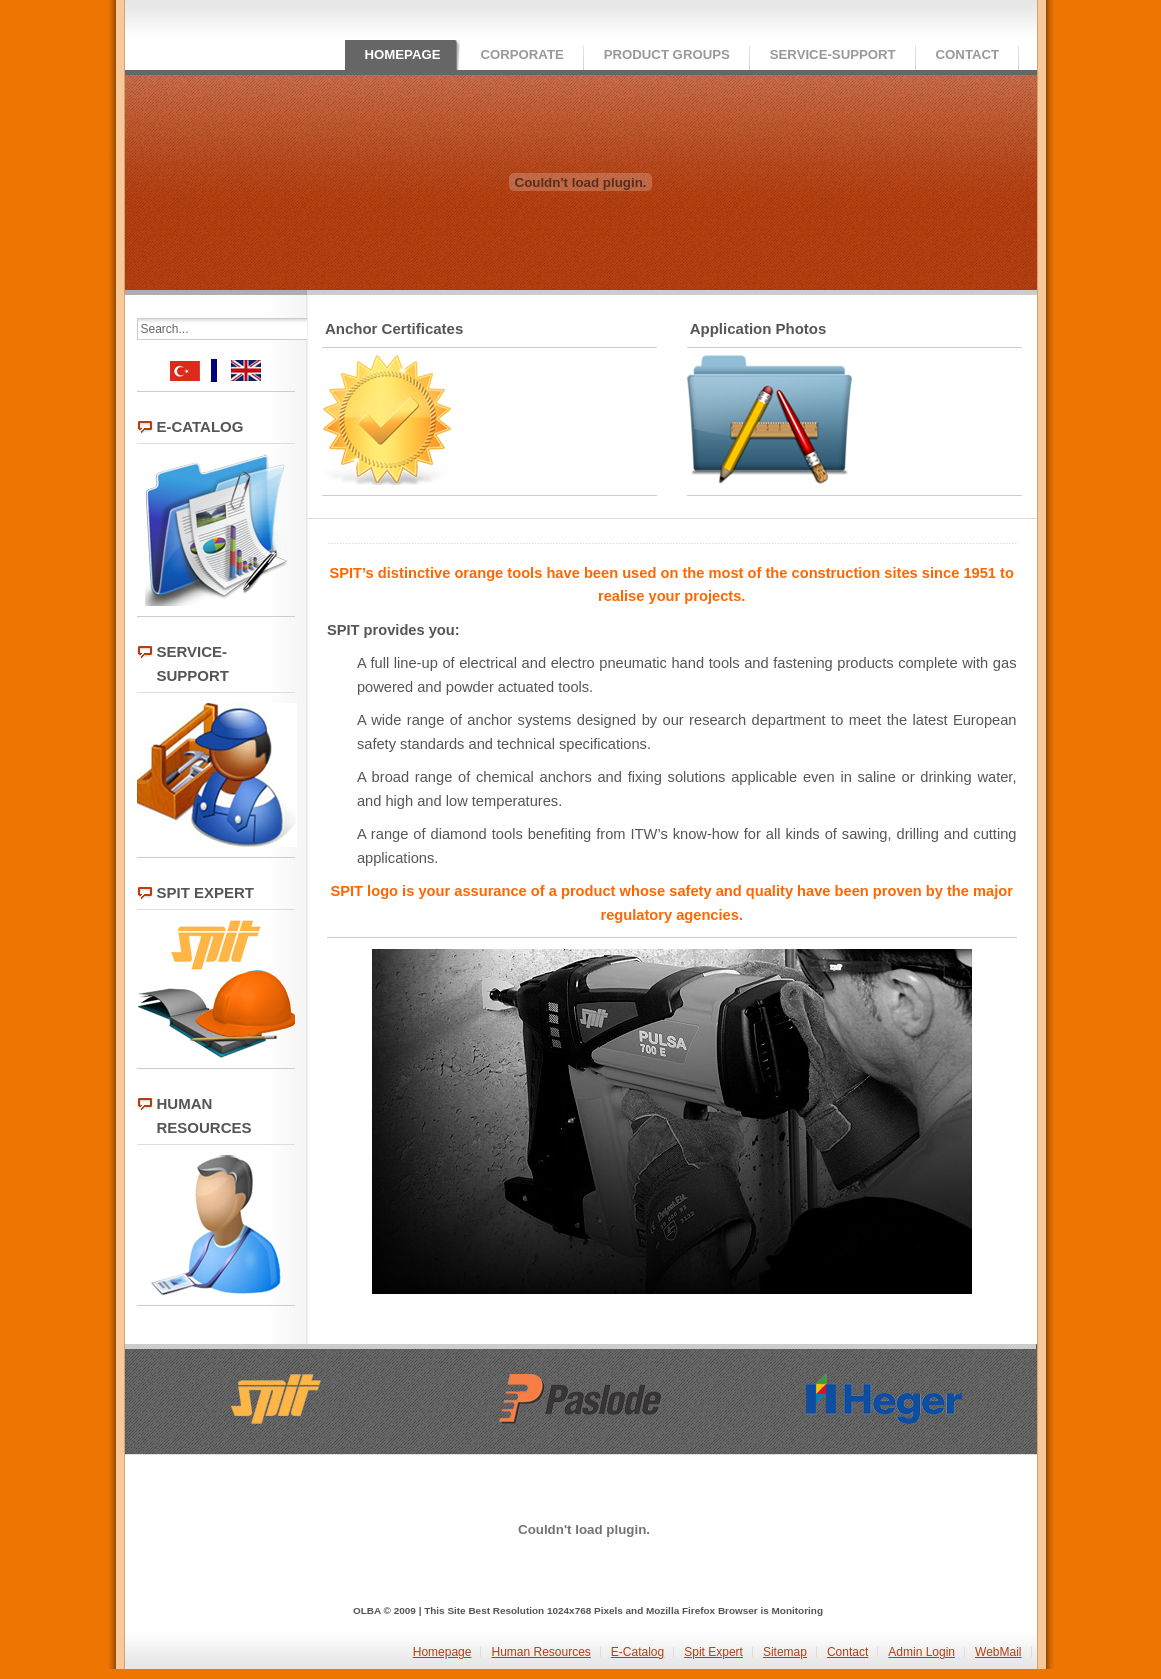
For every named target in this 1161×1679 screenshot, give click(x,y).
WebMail (998, 1652)
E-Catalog (637, 1652)
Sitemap (785, 1652)
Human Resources (540, 1652)
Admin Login (921, 1652)
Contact (847, 1652)
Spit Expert (713, 1652)
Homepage (442, 1652)
